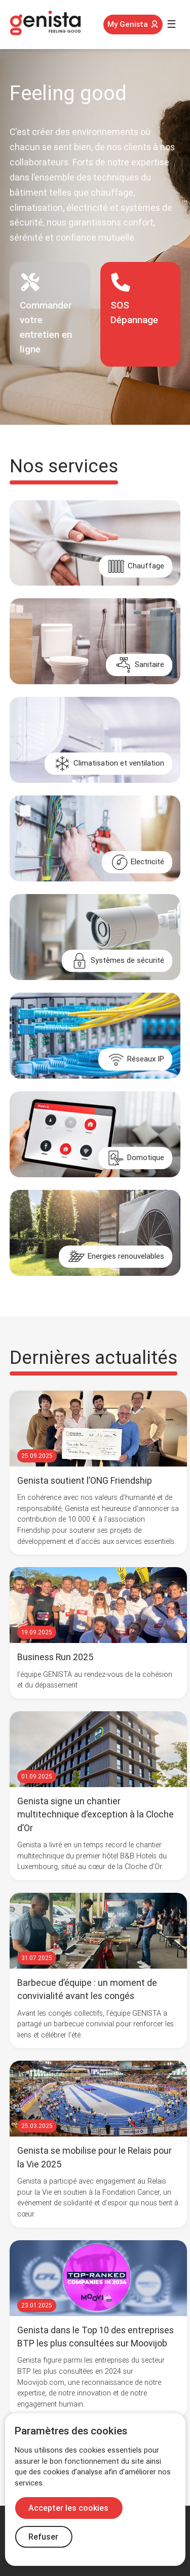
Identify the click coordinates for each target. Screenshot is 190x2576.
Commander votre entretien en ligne (46, 313)
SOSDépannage (134, 299)
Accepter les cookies (68, 2508)
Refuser (43, 2537)
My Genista (133, 24)
